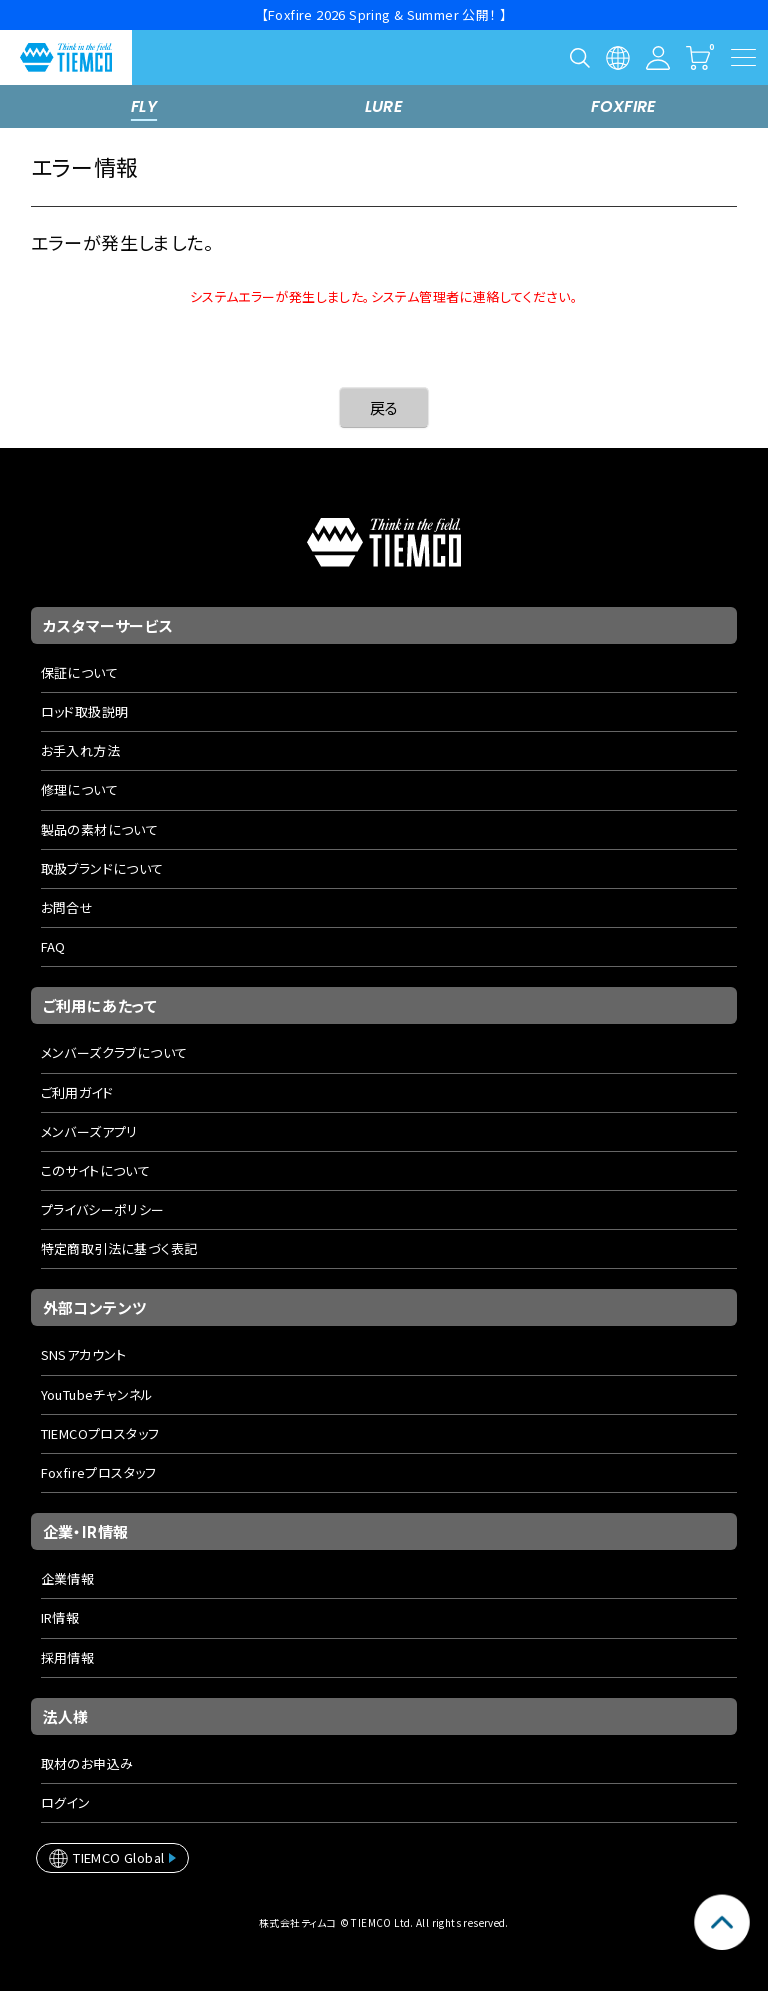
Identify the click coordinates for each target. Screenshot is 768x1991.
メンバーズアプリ (89, 1131)
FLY (144, 106)
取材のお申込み (87, 1763)
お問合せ (67, 907)
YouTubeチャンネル (97, 1394)
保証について (79, 672)
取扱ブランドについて (102, 868)
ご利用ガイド (77, 1092)
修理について (79, 789)
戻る (384, 407)
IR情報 (60, 1617)
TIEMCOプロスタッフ (100, 1433)
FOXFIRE (624, 106)
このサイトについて (96, 1170)
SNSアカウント (84, 1354)
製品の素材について (100, 829)
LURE (384, 106)
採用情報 (68, 1657)
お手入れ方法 (80, 750)
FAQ (53, 946)
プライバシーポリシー (103, 1209)
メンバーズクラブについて (114, 1052)
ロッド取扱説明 (85, 711)
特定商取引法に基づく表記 (119, 1248)
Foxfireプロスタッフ (99, 1472)
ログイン (66, 1802)
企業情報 (68, 1578)
